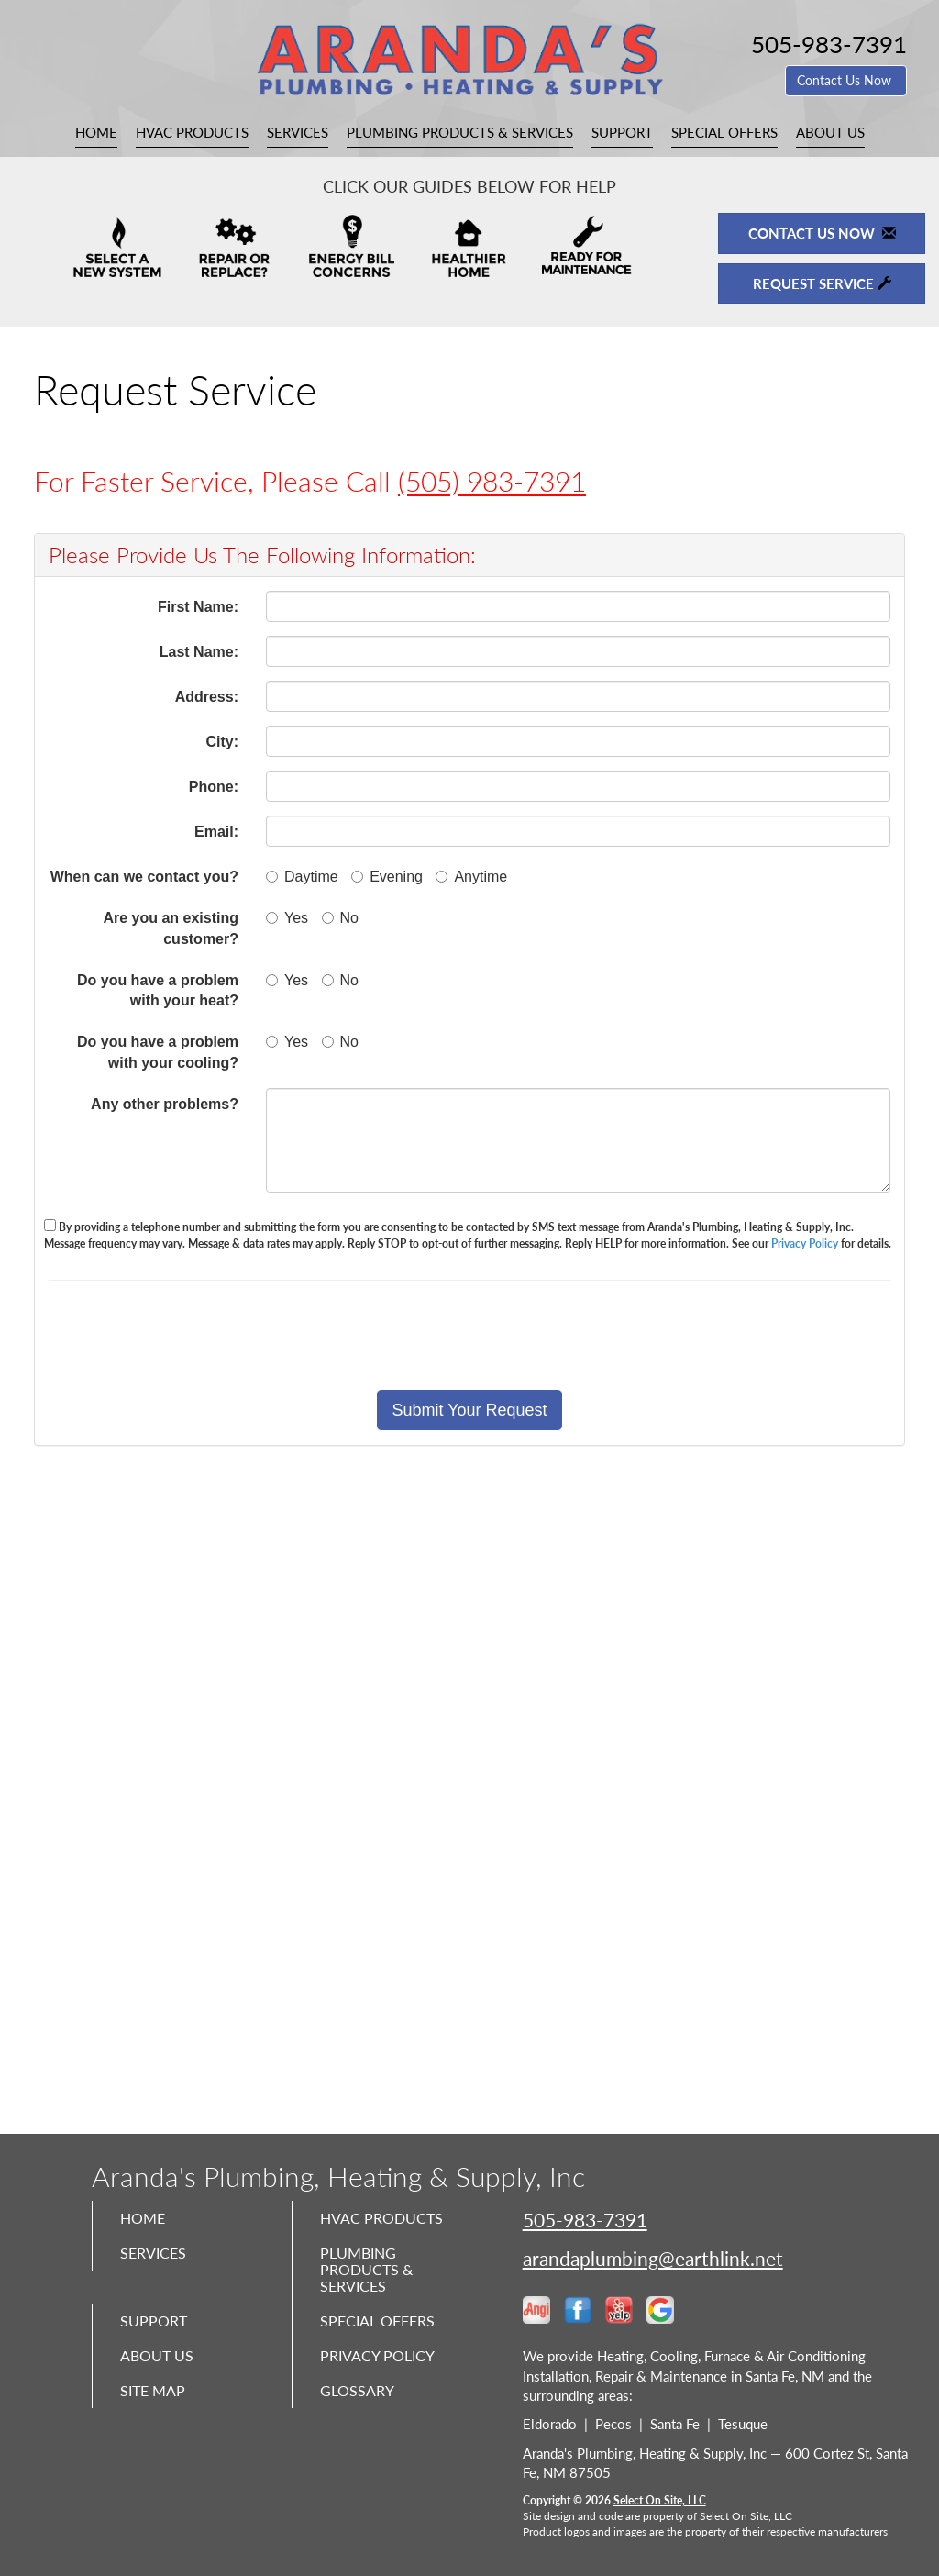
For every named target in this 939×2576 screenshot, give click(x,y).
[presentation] (533, 1335)
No (340, 918)
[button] (469, 1410)
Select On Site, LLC (659, 2500)
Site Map (157, 2414)
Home (96, 132)
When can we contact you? (144, 876)
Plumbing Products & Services (460, 132)
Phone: (213, 786)
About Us (830, 132)
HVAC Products (192, 132)
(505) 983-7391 (492, 480)
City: (221, 741)
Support (622, 132)
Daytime (302, 876)
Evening (387, 876)
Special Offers (724, 132)
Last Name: (199, 652)
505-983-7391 (585, 2219)
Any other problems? (164, 1104)
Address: (206, 697)
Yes (287, 918)
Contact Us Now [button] (846, 80)
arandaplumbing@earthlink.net (653, 2258)
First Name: (198, 607)
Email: (216, 831)
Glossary (361, 2414)
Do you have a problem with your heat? (157, 990)
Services (297, 132)
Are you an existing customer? (170, 928)
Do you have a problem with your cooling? (157, 1052)
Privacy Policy (804, 1243)
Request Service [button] (822, 283)
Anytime (471, 876)
